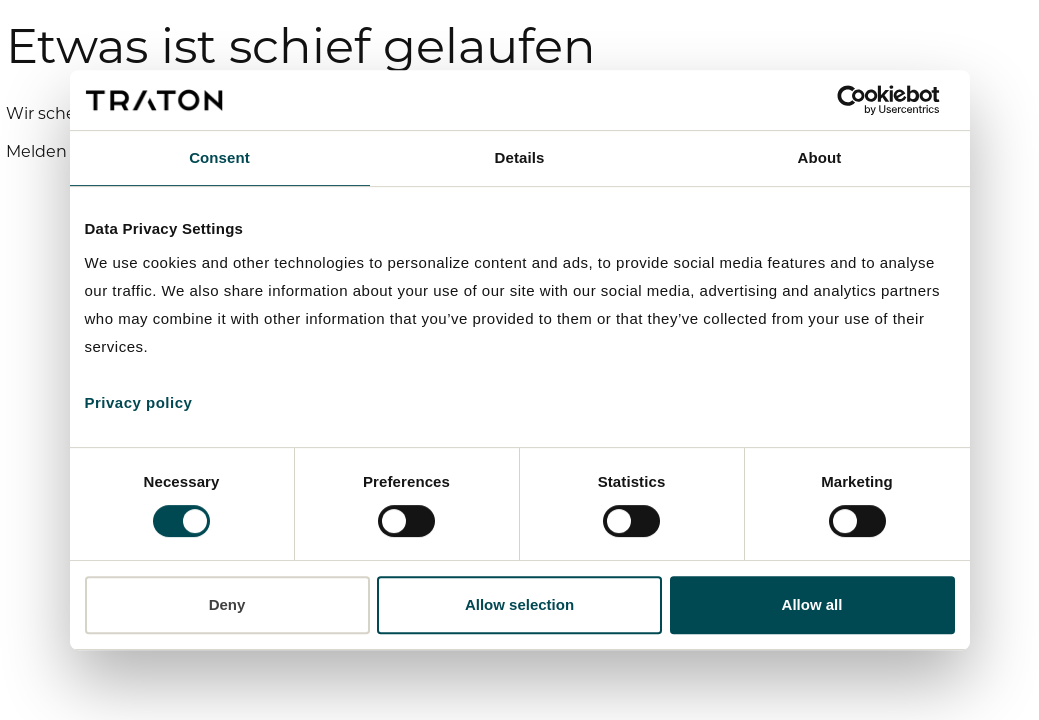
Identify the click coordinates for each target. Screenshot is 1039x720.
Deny (227, 604)
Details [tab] (520, 157)
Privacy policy (139, 402)
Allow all (812, 604)
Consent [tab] (219, 157)
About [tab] (820, 157)
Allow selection (519, 604)
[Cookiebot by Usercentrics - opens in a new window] (867, 100)
